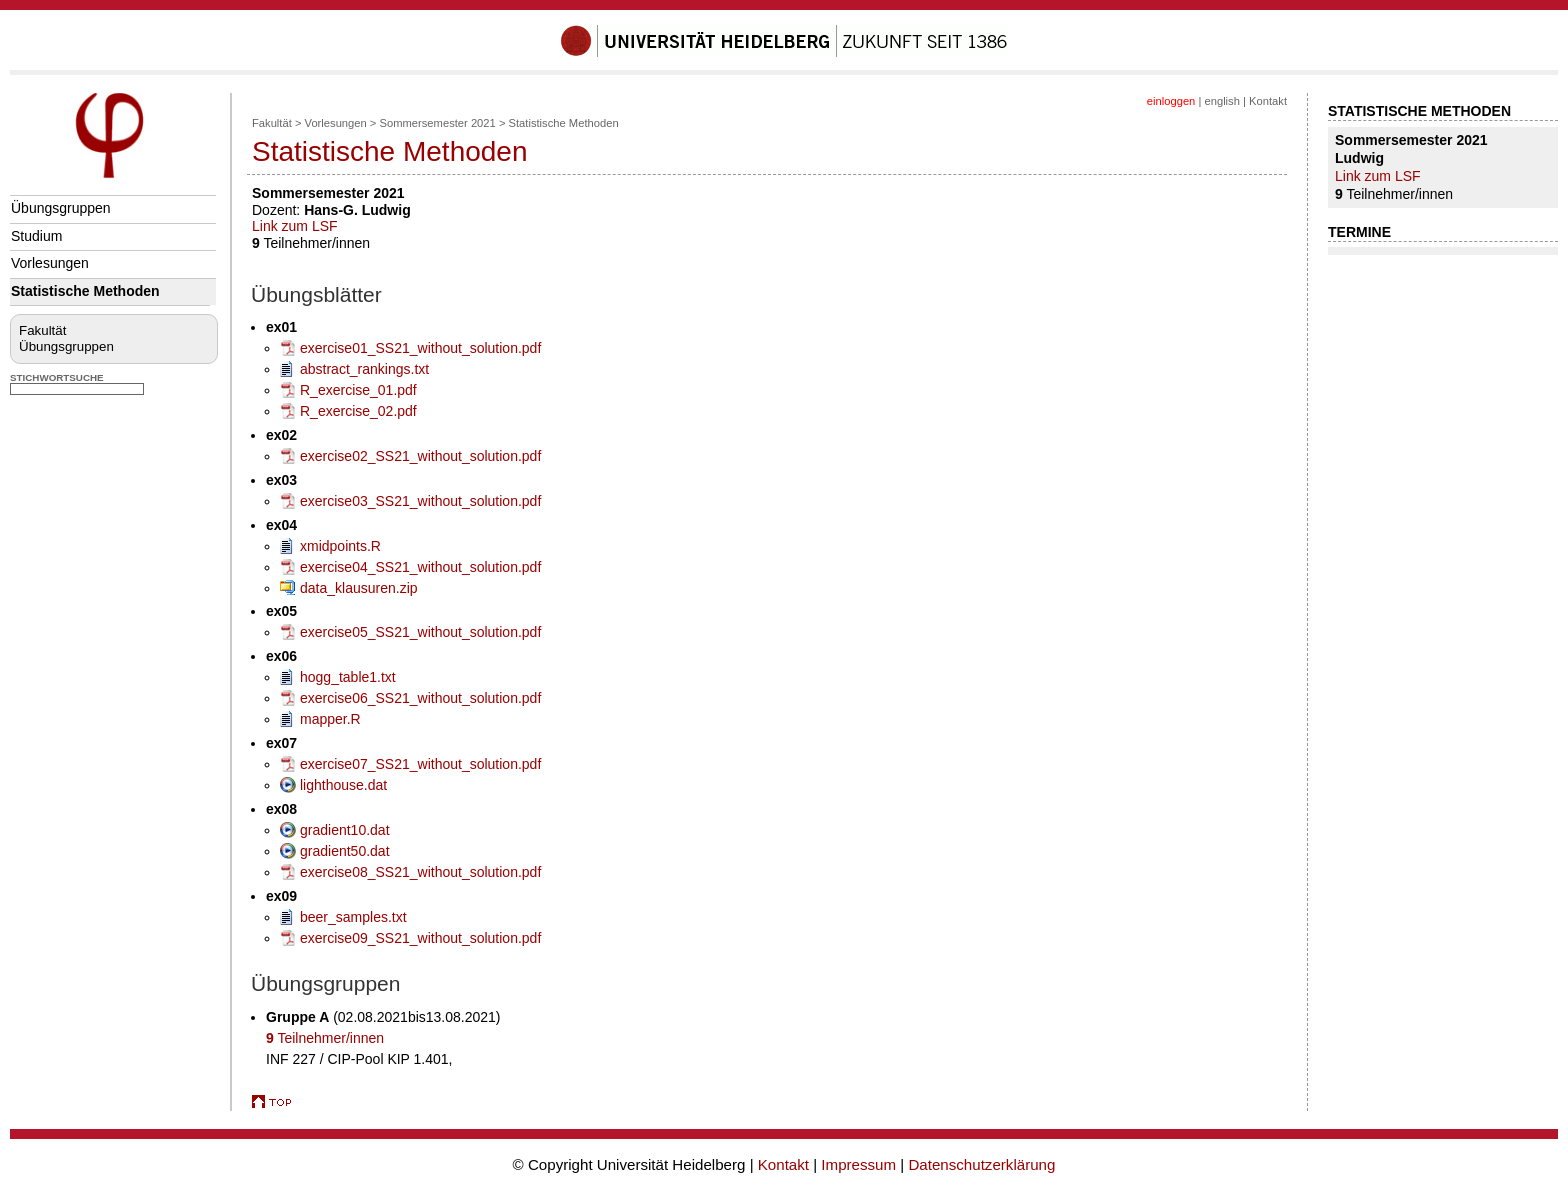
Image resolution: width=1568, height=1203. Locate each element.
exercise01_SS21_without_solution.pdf (420, 348)
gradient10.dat (345, 830)
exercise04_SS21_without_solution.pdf (420, 567)
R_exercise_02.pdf (358, 411)
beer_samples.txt (353, 917)
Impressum (858, 1164)
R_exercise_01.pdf (358, 390)
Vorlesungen (50, 263)
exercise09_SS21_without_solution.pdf (420, 938)
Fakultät (42, 330)
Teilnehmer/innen (325, 1038)
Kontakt (1268, 101)
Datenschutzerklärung (981, 1164)
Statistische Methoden (85, 291)
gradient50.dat (345, 851)
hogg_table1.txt (348, 677)
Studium (36, 236)
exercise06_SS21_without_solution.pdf (420, 698)
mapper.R (330, 719)
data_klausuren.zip (359, 588)
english (1221, 101)
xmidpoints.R (340, 546)
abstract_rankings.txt (364, 369)
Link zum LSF (295, 226)
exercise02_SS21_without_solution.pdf (420, 456)
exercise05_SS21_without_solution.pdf (420, 632)
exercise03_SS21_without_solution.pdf (420, 501)
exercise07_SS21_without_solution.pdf (420, 764)
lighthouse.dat (343, 785)
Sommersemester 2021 (438, 123)
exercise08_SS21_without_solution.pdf (420, 872)
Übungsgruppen (61, 208)
